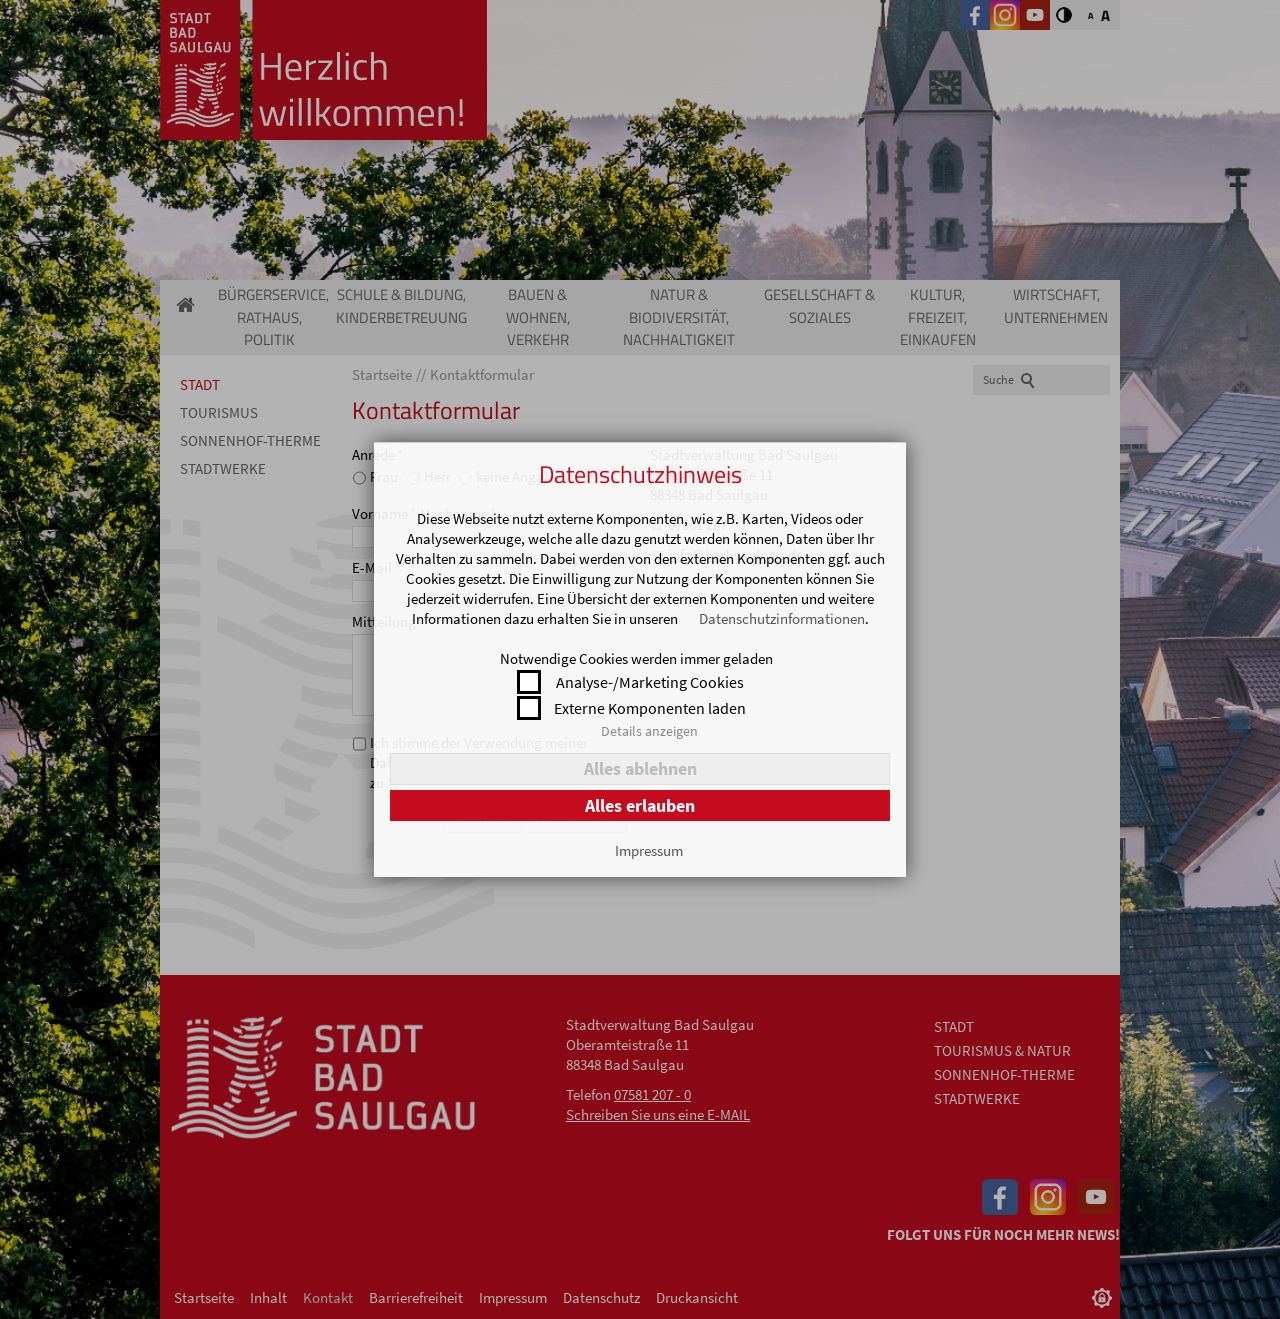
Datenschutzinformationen (782, 618)
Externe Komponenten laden (650, 708)
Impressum (649, 850)
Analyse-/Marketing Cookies (650, 682)
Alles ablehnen (640, 768)
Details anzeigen (649, 731)
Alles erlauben (640, 805)
